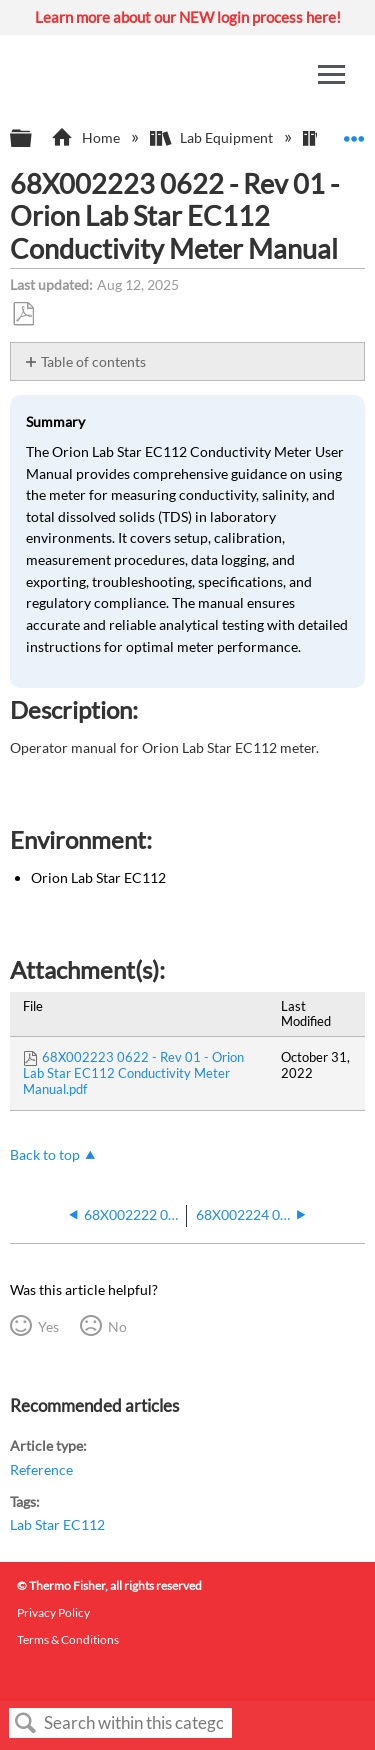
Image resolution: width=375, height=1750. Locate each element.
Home (86, 137)
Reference (41, 1469)
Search (26, 1723)
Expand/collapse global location (354, 132)
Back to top (45, 1154)
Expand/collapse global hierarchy (34, 139)
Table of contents (93, 361)
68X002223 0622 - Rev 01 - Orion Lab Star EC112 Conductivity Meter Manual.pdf (133, 1073)
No (117, 1326)
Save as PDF (23, 314)
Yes (48, 1326)
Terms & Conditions (68, 1639)
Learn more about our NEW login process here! (188, 17)
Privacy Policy (53, 1612)
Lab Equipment (213, 137)
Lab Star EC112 (57, 1524)
